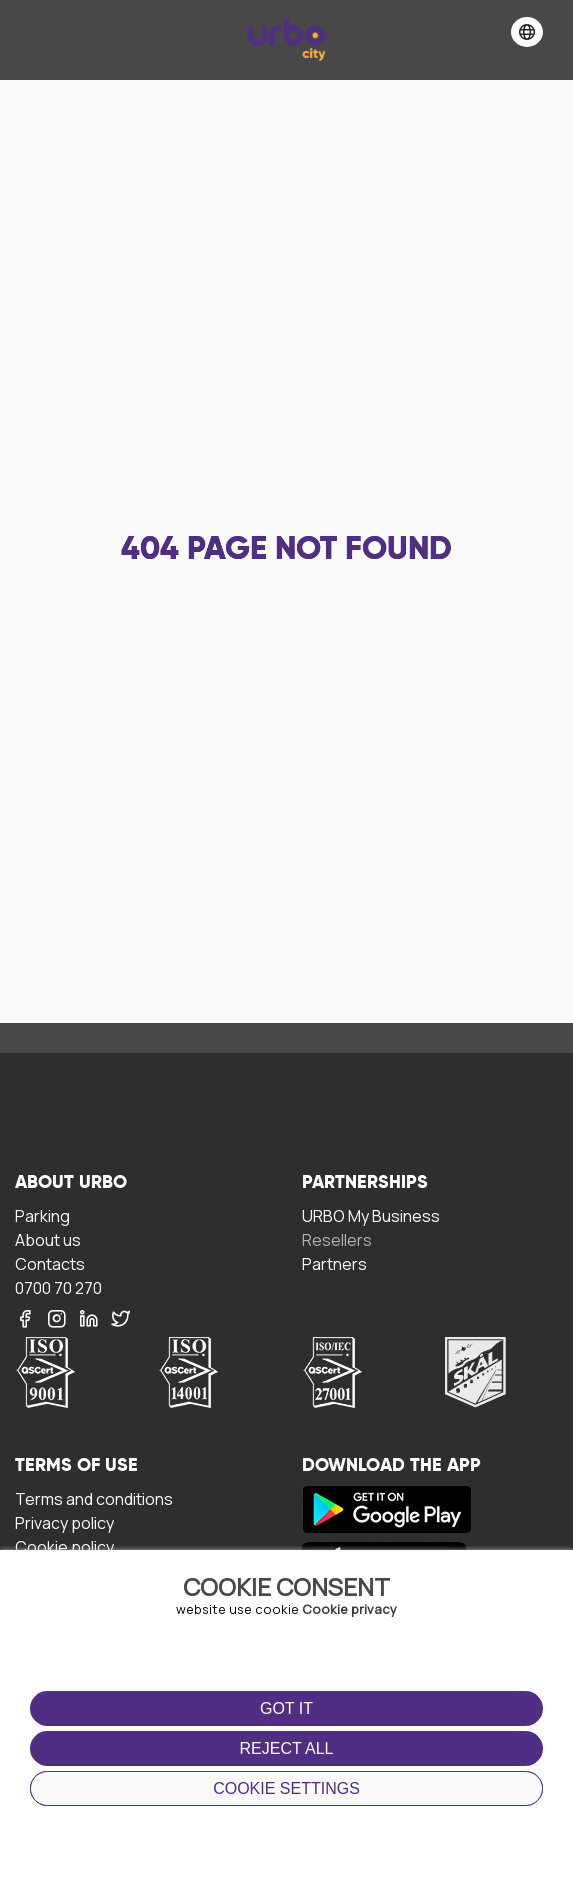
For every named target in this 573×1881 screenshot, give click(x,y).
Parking (42, 1215)
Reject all (287, 1748)
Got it (286, 1708)
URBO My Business (371, 1215)
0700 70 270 (58, 1287)
